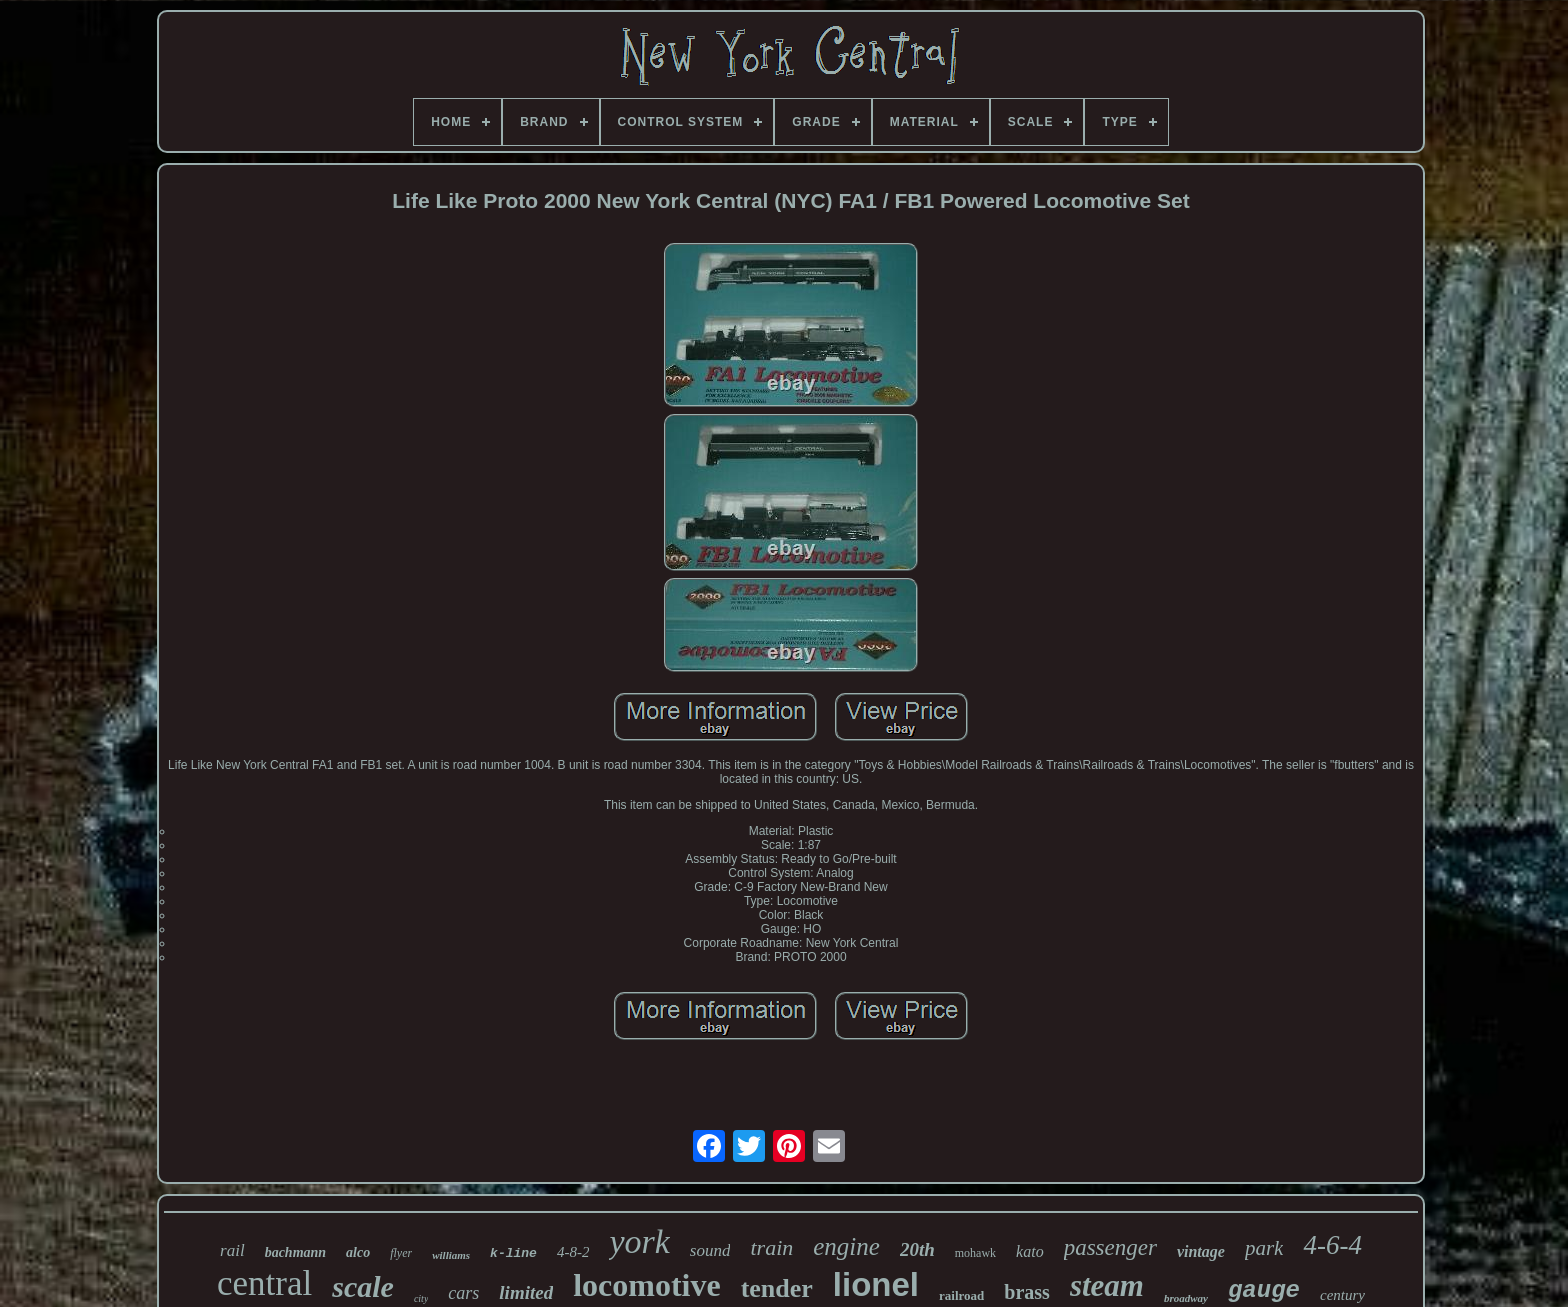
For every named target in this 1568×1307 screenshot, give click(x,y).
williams (451, 1255)
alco (358, 1252)
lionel (876, 1284)
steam (1107, 1285)
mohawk (975, 1253)
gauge (1264, 1290)
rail (232, 1250)
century (1342, 1295)
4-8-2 (573, 1252)
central (264, 1283)
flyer (401, 1253)
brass (1027, 1292)
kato (1030, 1251)
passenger (1110, 1247)
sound (710, 1250)
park (1264, 1248)
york (639, 1241)
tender (777, 1288)
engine (846, 1246)
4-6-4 (1332, 1245)
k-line (513, 1253)
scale (363, 1286)
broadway (1186, 1298)
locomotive (647, 1285)
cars (463, 1293)
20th (917, 1249)
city (421, 1298)
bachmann (295, 1252)
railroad (961, 1295)
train (771, 1247)
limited (526, 1292)
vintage (1201, 1251)
